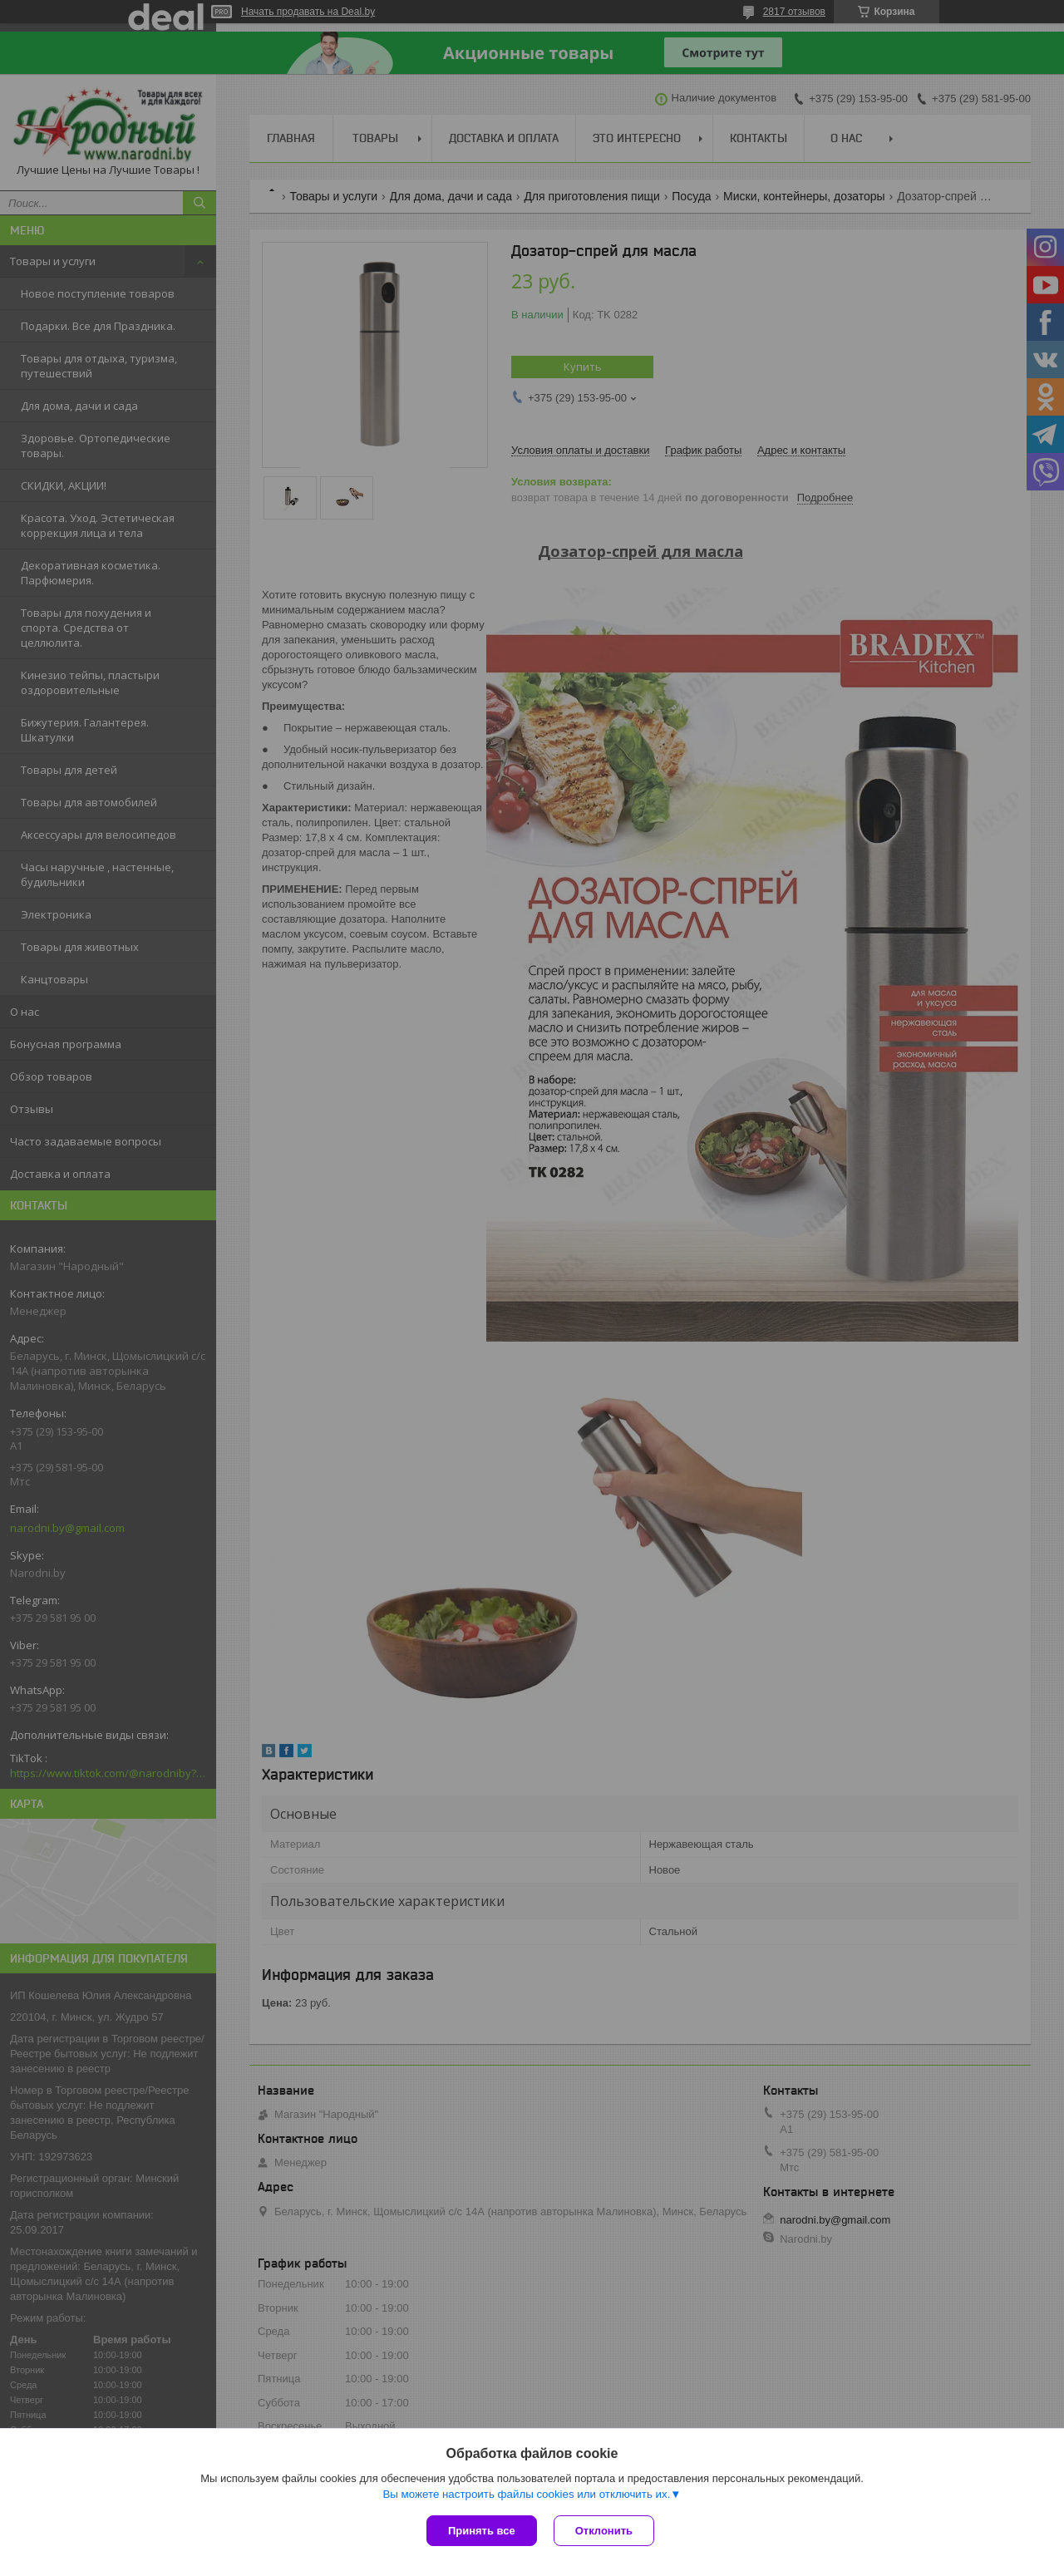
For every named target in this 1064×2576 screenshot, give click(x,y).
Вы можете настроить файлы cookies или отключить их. (526, 2494)
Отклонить (604, 2530)
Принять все (481, 2530)
